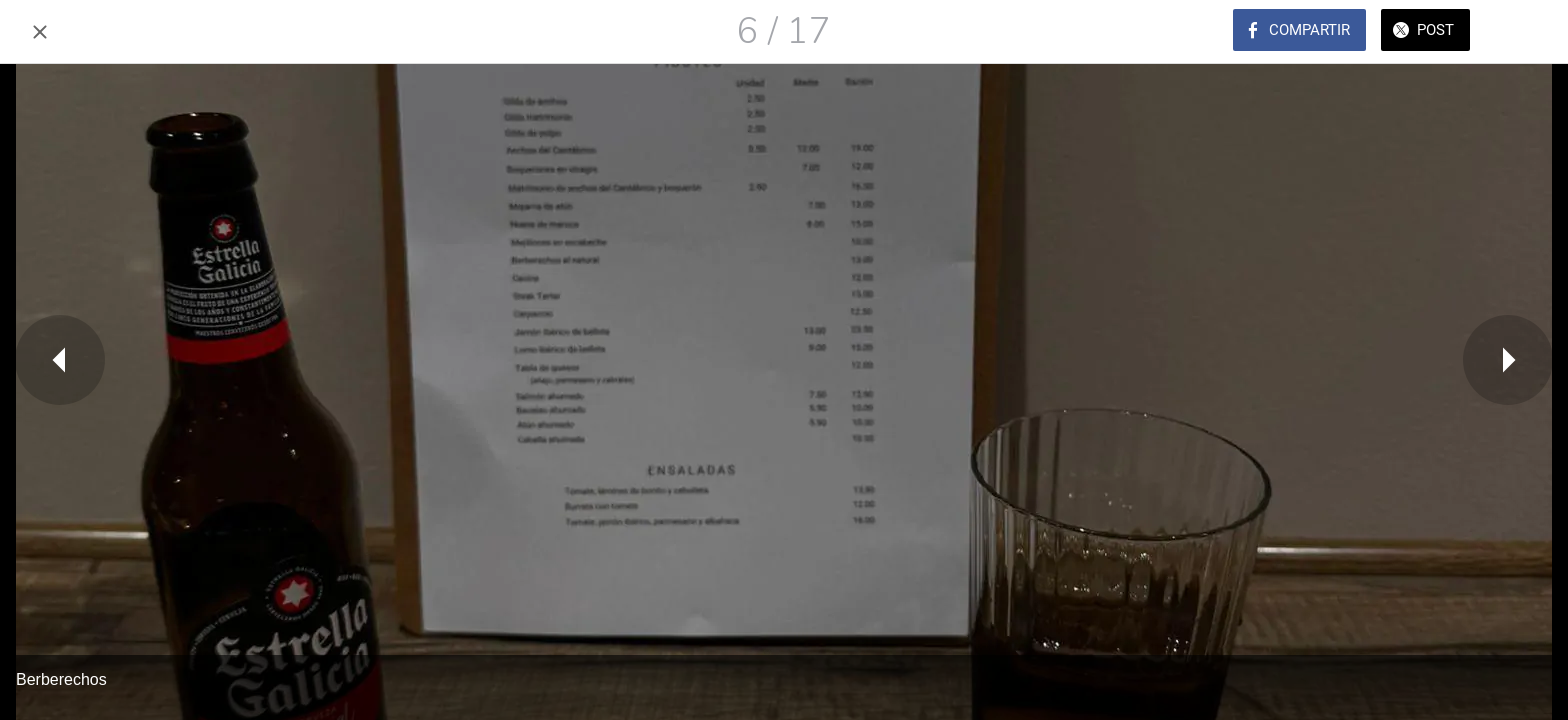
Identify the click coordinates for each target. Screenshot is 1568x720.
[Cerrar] (40, 32)
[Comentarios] (1528, 32)
